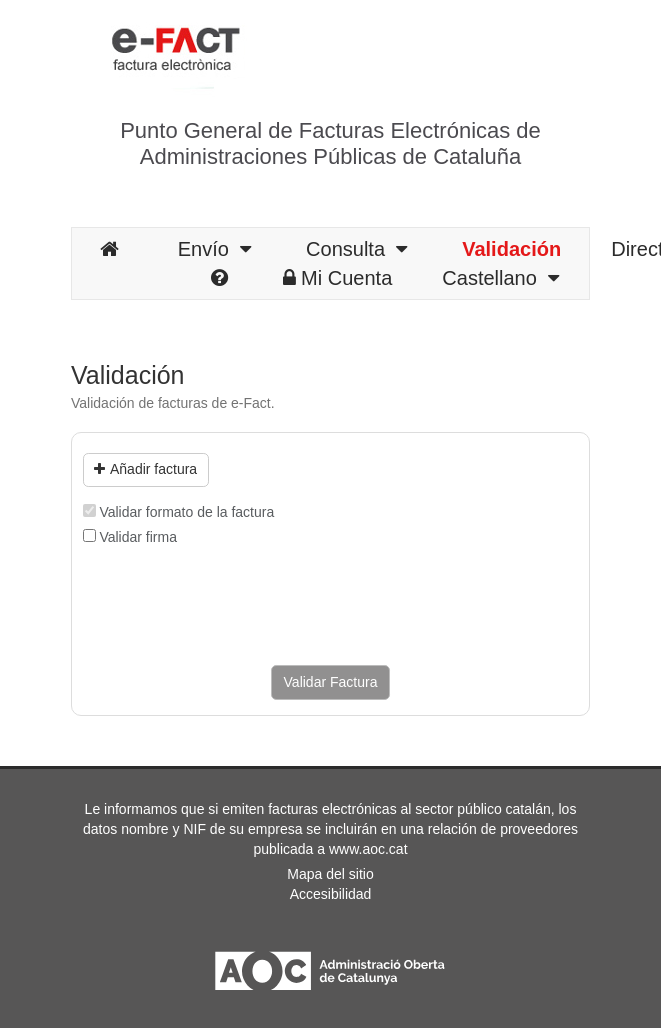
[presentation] (235, 606)
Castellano (500, 278)
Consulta (356, 249)
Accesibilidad (331, 894)
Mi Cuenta (337, 278)
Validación (511, 249)
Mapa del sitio (330, 874)
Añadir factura (145, 469)
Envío (214, 249)
